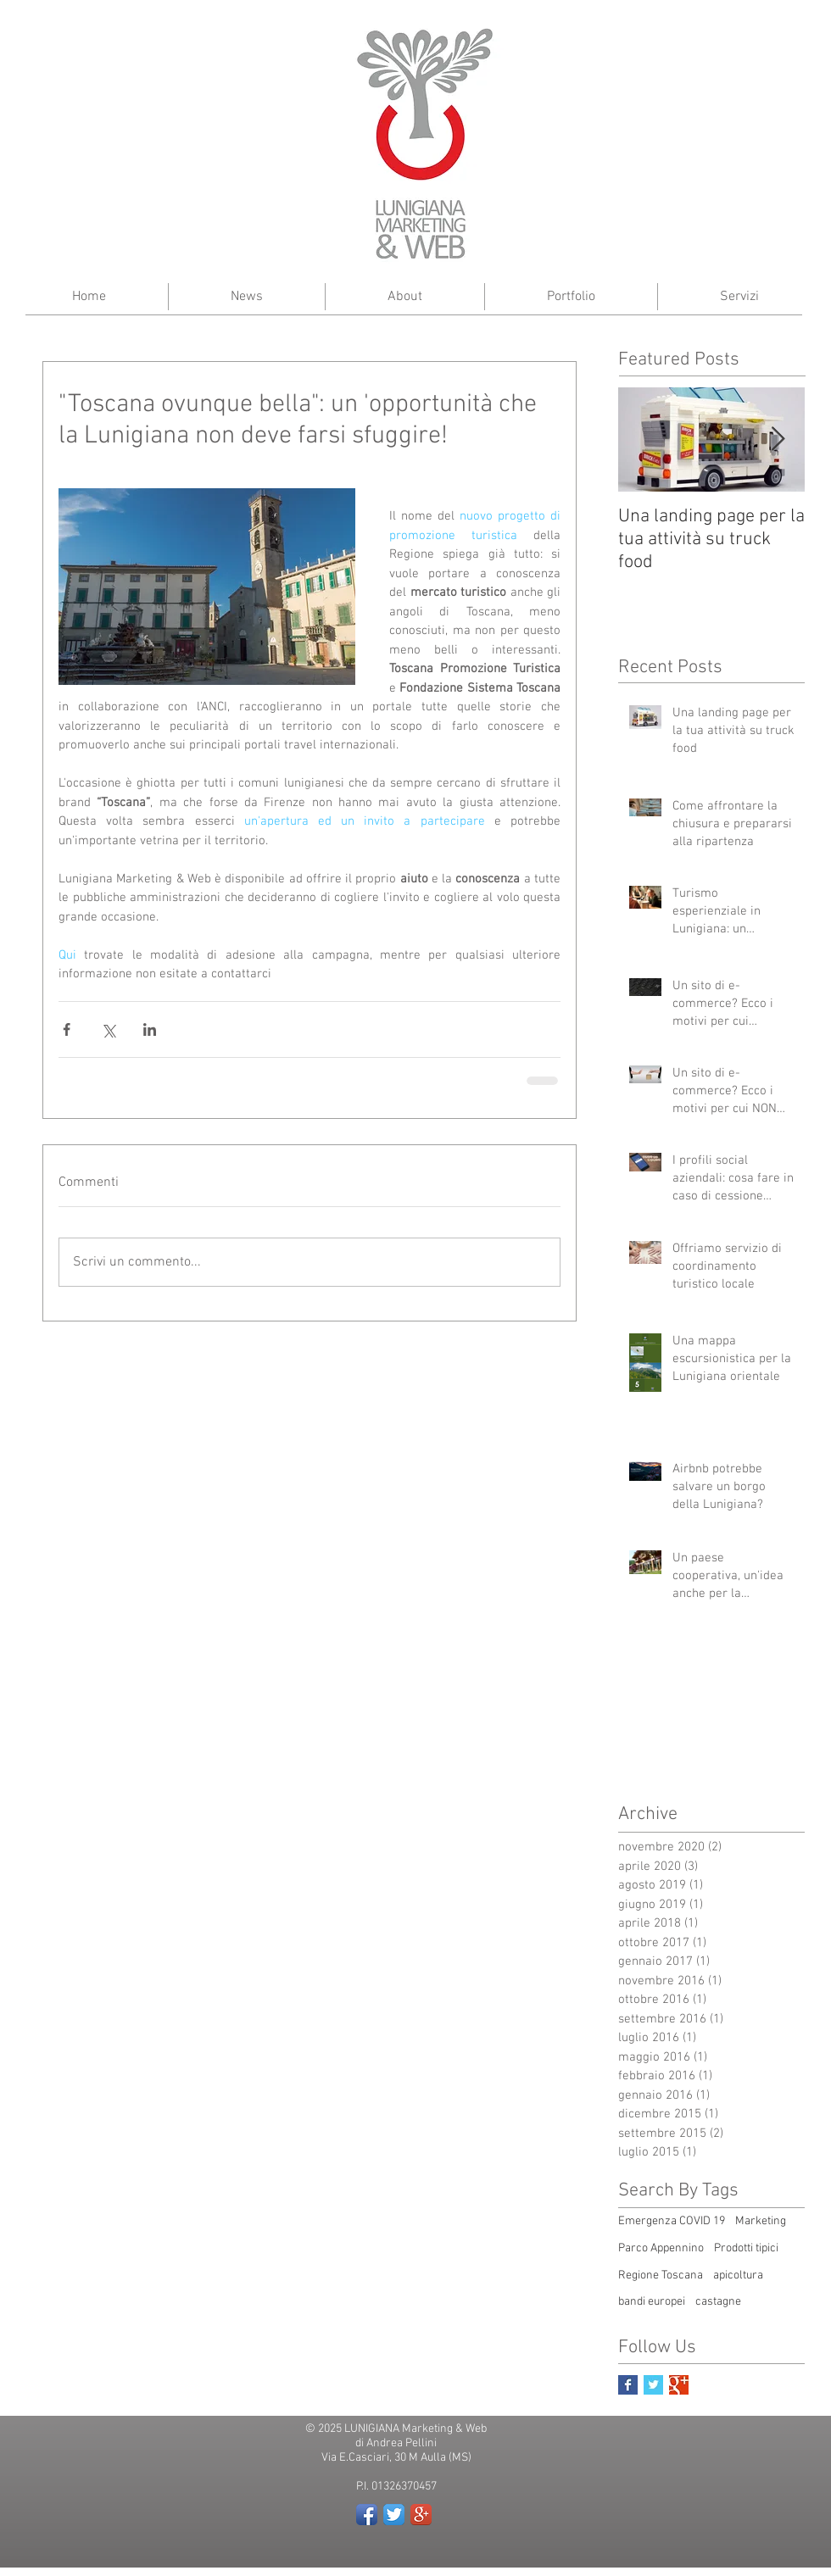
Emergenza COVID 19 (671, 2221)
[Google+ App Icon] (421, 2514)
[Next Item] (777, 439)
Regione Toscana (660, 2275)
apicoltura (738, 2275)
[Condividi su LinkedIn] (150, 1029)
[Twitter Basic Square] (653, 2385)
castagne (718, 2302)
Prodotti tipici (746, 2248)
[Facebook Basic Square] (628, 2385)
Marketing (760, 2221)
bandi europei (651, 2302)
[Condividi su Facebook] (67, 1029)
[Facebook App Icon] (366, 2514)
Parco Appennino (661, 2248)
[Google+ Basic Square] (679, 2385)
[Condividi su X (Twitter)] (108, 1029)
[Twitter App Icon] (393, 2514)
